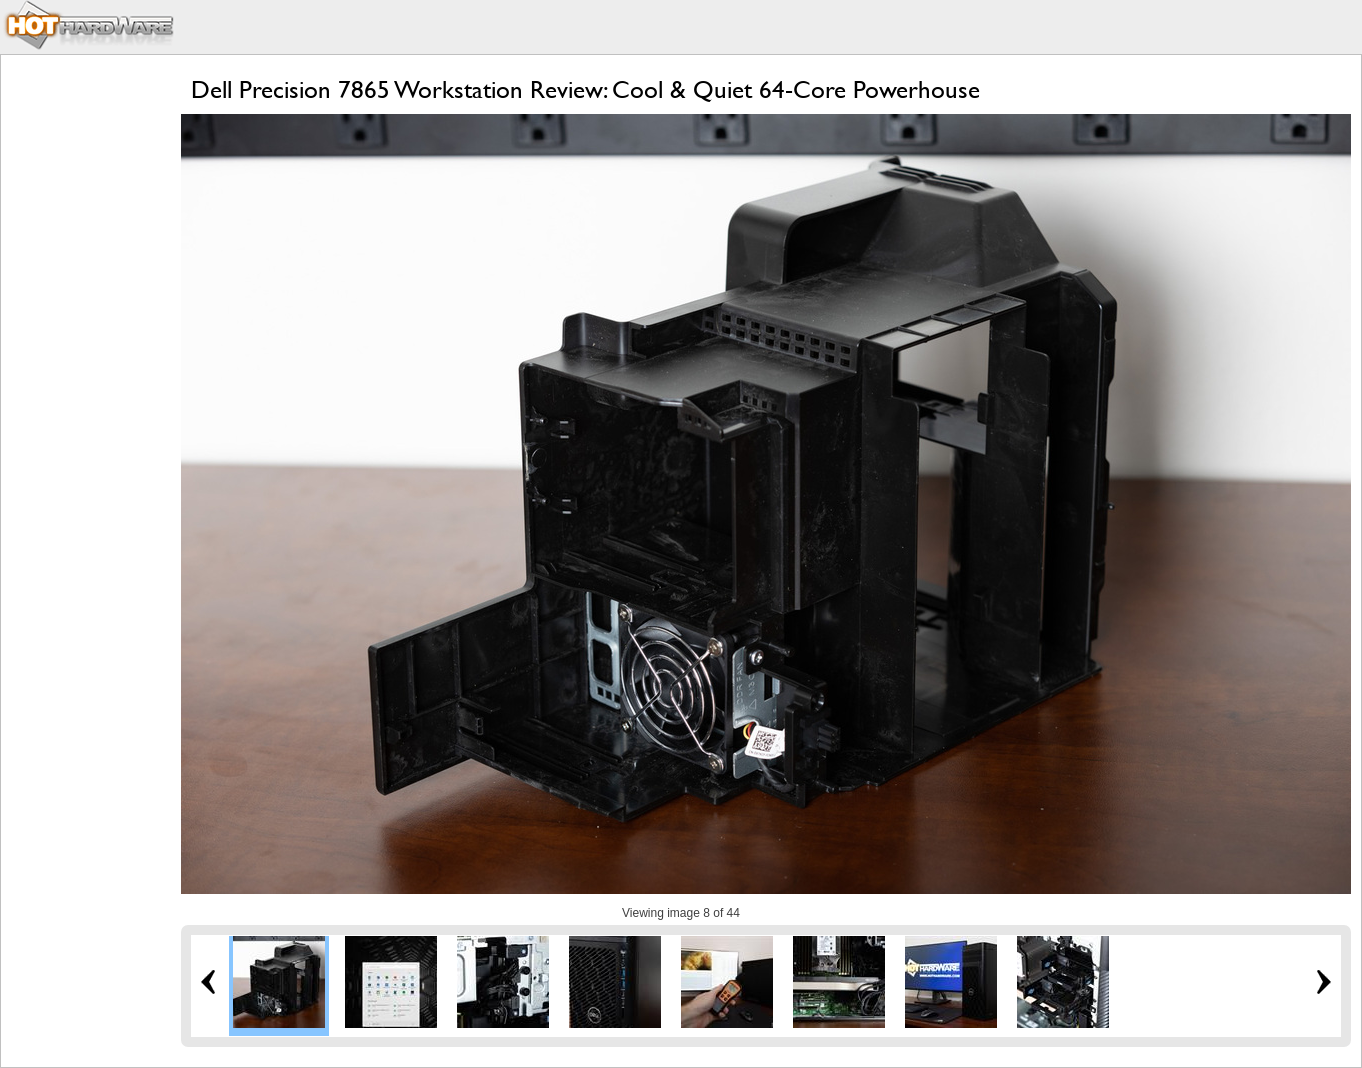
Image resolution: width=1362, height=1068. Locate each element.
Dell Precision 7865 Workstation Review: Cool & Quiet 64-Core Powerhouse (585, 89)
